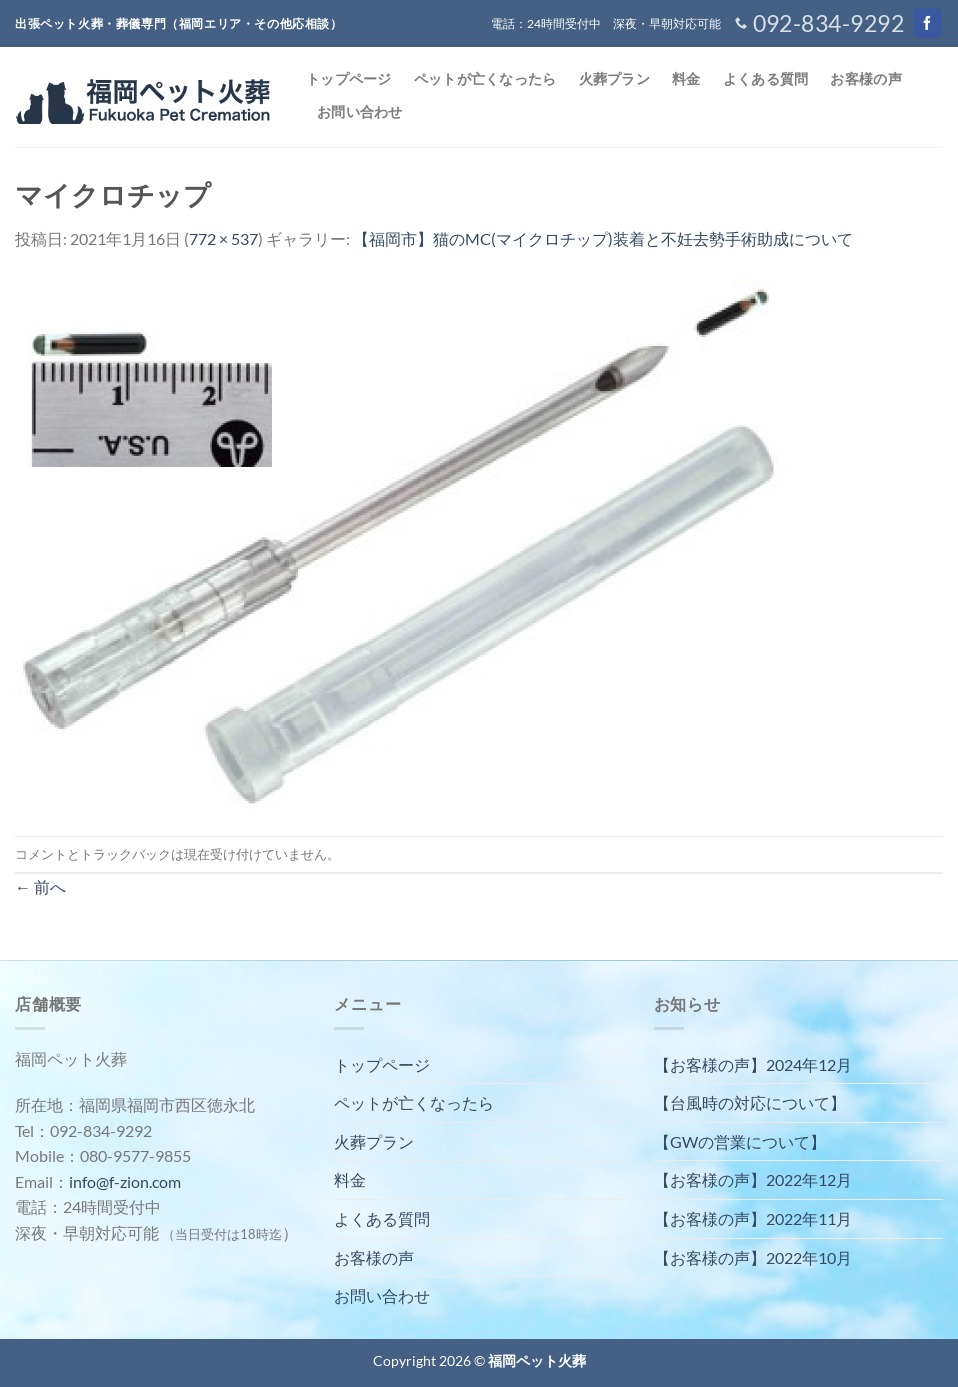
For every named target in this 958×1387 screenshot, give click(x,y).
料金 (686, 78)
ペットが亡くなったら (485, 78)
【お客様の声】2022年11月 (753, 1218)
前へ (40, 886)
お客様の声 (865, 78)
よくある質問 (766, 78)
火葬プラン (614, 78)
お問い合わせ (360, 111)
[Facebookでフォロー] (927, 23)
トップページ (349, 78)
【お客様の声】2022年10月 (753, 1257)
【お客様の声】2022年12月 (753, 1179)
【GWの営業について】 (740, 1141)
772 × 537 (223, 238)
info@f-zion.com (125, 1181)
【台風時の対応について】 (750, 1102)
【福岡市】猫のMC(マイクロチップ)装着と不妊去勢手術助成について (603, 238)
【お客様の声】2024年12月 (753, 1064)
